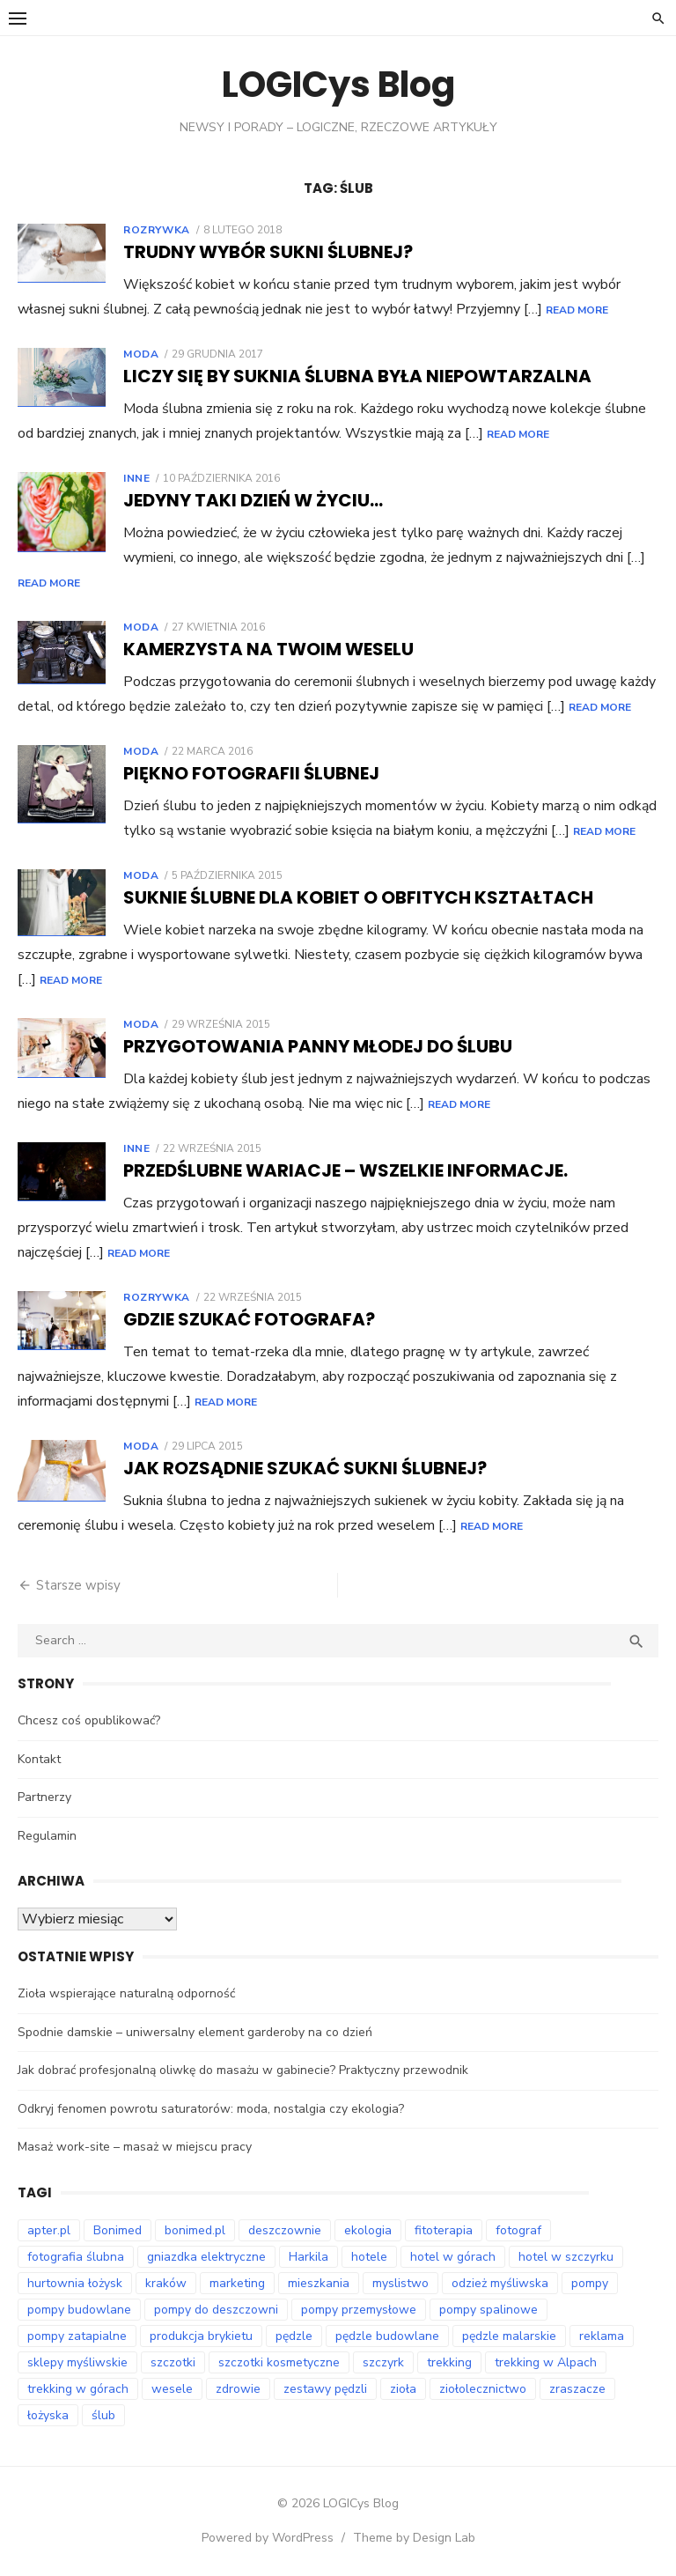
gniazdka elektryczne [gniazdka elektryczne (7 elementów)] (206, 2256)
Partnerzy (44, 1797)
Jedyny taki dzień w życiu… (253, 500)
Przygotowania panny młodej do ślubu (317, 1046)
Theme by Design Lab (414, 2537)
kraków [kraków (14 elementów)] (166, 2283)
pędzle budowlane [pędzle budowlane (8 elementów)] (387, 2336)
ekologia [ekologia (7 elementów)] (368, 2230)
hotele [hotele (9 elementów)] (369, 2256)
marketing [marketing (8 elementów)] (237, 2283)
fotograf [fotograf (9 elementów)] (518, 2230)
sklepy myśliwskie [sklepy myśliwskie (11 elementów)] (77, 2362)
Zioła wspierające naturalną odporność (126, 1993)
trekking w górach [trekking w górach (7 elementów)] (78, 2388)
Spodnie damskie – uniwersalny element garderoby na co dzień (195, 2032)
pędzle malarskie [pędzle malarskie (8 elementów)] (509, 2336)
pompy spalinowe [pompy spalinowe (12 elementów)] (488, 2309)
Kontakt (39, 1759)
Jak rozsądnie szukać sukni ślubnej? (305, 1468)
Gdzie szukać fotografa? (249, 1319)
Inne (136, 478)
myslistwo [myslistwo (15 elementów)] (400, 2283)
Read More (577, 310)
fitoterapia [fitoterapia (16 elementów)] (444, 2230)
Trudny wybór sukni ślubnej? (268, 252)
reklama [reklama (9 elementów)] (601, 2336)
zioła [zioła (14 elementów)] (403, 2388)
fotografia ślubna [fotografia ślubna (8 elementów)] (75, 2256)
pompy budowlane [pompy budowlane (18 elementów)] (79, 2309)
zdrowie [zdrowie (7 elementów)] (238, 2388)
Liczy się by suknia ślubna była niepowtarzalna (357, 376)
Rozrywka (156, 230)
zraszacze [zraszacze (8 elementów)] (577, 2388)
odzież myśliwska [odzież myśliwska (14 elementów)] (500, 2283)
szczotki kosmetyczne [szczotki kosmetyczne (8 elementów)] (279, 2362)
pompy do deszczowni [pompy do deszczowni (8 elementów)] (216, 2309)
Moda (140, 354)
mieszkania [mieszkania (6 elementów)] (318, 2283)
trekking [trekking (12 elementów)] (449, 2362)
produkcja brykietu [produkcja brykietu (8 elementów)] (201, 2336)
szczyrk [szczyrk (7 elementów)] (383, 2362)
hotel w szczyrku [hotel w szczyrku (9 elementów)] (566, 2256)
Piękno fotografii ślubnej (251, 773)
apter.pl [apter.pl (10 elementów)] (48, 2230)
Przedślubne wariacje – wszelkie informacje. (345, 1170)
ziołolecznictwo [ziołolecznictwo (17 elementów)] (482, 2388)
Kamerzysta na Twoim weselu (268, 649)
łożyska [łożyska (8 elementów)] (48, 2415)
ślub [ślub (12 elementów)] (103, 2415)
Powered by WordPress (268, 2537)
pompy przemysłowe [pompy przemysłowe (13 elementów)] (358, 2309)
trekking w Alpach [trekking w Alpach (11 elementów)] (546, 2362)
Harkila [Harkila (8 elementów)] (308, 2256)
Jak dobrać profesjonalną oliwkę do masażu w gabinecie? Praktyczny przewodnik (243, 2070)
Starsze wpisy (78, 1585)
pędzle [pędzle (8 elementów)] (294, 2336)
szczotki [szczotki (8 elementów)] (173, 2362)
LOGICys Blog (338, 84)
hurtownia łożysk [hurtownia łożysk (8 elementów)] (74, 2283)
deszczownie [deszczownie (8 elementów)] (284, 2230)
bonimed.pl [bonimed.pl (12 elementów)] (195, 2230)
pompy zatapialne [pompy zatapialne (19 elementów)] (77, 2336)
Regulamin (47, 1835)
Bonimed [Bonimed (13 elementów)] (117, 2230)
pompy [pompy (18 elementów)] (589, 2283)
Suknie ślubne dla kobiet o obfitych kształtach (358, 897)
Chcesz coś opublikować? (89, 1720)
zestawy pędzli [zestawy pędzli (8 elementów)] (325, 2388)
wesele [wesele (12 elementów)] (172, 2388)
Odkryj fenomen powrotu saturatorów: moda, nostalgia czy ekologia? (211, 2108)
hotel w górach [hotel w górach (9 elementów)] (453, 2256)
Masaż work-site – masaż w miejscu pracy (135, 2146)
